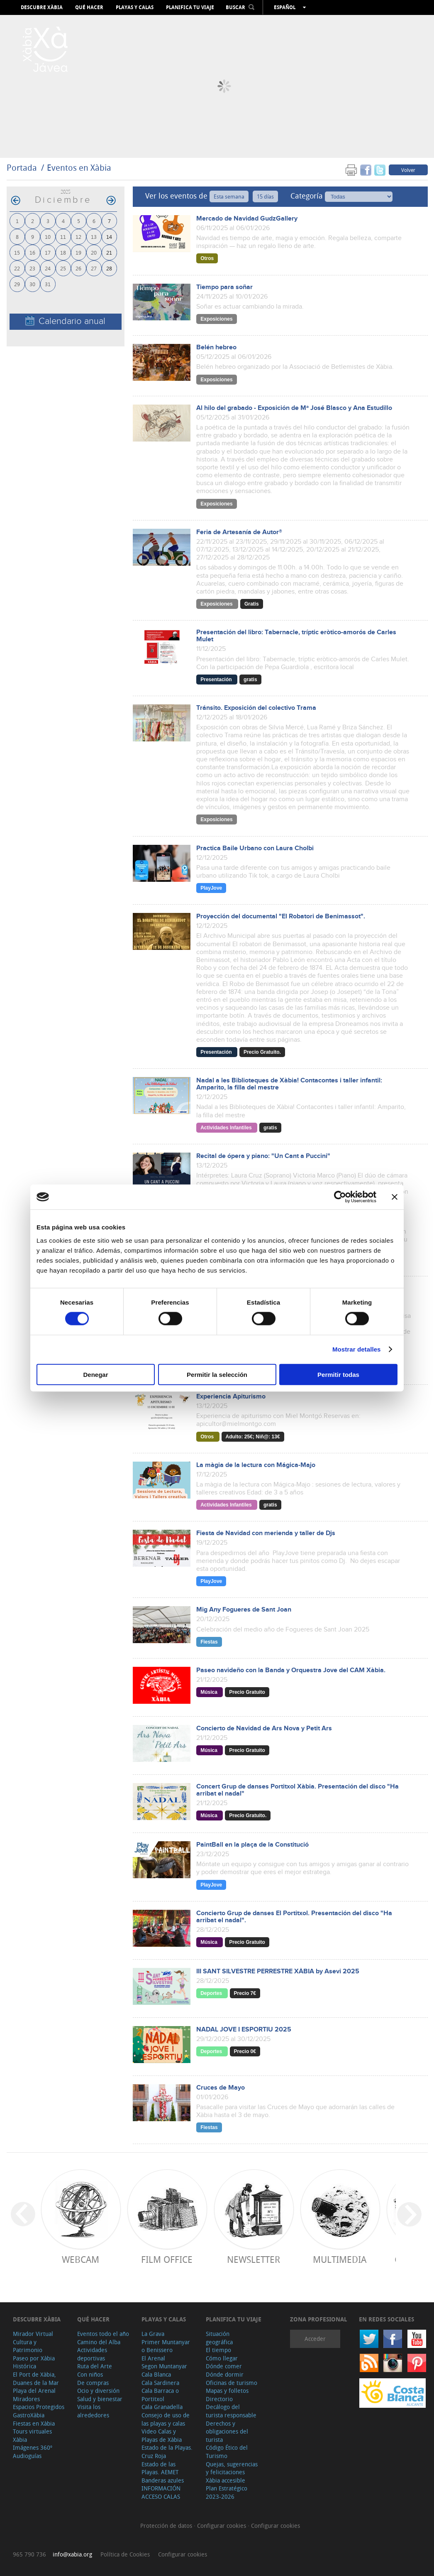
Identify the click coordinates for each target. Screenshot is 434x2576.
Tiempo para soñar (224, 287)
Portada (22, 167)
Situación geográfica (219, 2338)
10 (48, 236)
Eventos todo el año (103, 2334)
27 (94, 268)
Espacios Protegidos (38, 2407)
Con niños (90, 2374)
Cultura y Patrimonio (27, 2346)
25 (63, 268)
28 (109, 268)
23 (32, 268)
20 (94, 252)
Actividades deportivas (92, 2354)
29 (17, 283)
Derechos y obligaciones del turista (227, 2431)
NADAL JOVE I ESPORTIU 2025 (243, 2030)
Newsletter (253, 2259)
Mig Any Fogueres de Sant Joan (243, 1610)
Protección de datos (167, 2525)
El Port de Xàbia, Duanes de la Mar (36, 2378)
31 (48, 283)
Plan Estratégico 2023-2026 (226, 2492)
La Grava (152, 2334)
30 (32, 283)
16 (32, 252)
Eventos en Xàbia (79, 167)
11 (63, 236)
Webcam (80, 2259)
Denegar (95, 1374)
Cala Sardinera (160, 2383)
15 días (265, 196)
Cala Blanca (156, 2374)
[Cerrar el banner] (394, 1197)
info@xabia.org (72, 2554)
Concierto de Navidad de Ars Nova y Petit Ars (264, 1728)
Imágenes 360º (32, 2447)
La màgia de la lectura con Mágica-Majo (255, 1465)
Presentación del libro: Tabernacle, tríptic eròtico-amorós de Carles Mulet (296, 635)
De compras (93, 2383)
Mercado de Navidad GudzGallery (246, 219)
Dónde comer (224, 2366)
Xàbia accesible (225, 2480)
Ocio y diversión (98, 2390)
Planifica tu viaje (190, 7)
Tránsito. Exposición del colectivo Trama (256, 708)
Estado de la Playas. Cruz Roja (167, 2452)
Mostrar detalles (356, 1349)
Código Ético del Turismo (227, 2452)
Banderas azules (162, 2480)
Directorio (219, 2399)
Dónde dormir (225, 2374)
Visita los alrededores (93, 2411)
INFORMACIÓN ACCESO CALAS (160, 2492)
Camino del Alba (98, 2342)
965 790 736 (29, 2554)
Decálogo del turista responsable (231, 2411)
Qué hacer (89, 7)
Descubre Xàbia (42, 7)
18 (63, 252)
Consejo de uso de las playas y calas (165, 2419)
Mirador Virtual (33, 2334)
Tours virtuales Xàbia (32, 2435)
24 (48, 268)
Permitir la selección (217, 1374)
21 (109, 252)
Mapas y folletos (227, 2390)
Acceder (315, 2339)
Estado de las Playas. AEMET (159, 2468)
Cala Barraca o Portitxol (160, 2395)
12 (78, 236)
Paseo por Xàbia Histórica (34, 2362)
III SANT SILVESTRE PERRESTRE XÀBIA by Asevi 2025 (277, 1971)
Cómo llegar (222, 2358)
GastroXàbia (28, 2415)
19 (78, 252)
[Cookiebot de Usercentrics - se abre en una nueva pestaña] (340, 1197)
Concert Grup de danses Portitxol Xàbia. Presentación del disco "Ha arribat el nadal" (297, 1790)
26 (78, 268)
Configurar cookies (222, 2525)
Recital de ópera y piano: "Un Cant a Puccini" (263, 1156)
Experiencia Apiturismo (231, 1397)
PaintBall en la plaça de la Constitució (252, 1845)
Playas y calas (135, 7)
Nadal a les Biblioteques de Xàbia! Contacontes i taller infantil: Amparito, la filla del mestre (289, 1084)
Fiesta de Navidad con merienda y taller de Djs (265, 1533)
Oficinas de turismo (231, 2383)
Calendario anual (65, 321)
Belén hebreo (216, 347)
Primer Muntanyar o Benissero (165, 2346)
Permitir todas (338, 1374)
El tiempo (218, 2350)
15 (17, 252)
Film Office (167, 2259)
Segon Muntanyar (164, 2366)
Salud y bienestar (99, 2399)
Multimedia (339, 2259)
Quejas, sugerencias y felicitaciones (232, 2468)
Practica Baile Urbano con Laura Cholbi (255, 848)
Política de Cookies (125, 2554)
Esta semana (229, 196)
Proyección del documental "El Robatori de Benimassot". (280, 916)
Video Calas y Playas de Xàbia (161, 2435)
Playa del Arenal (34, 2390)
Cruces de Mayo (220, 2088)
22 (17, 268)
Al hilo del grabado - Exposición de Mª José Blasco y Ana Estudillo (294, 408)
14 (109, 236)
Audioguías (27, 2456)
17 (48, 252)
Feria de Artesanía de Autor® (239, 532)
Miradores (26, 2399)
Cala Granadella (162, 2407)
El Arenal (153, 2358)
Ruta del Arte (94, 2366)
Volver (408, 170)
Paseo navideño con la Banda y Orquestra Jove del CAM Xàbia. (290, 1670)
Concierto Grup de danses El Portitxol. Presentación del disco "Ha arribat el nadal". (294, 1916)
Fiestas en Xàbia (34, 2423)
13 (94, 236)
